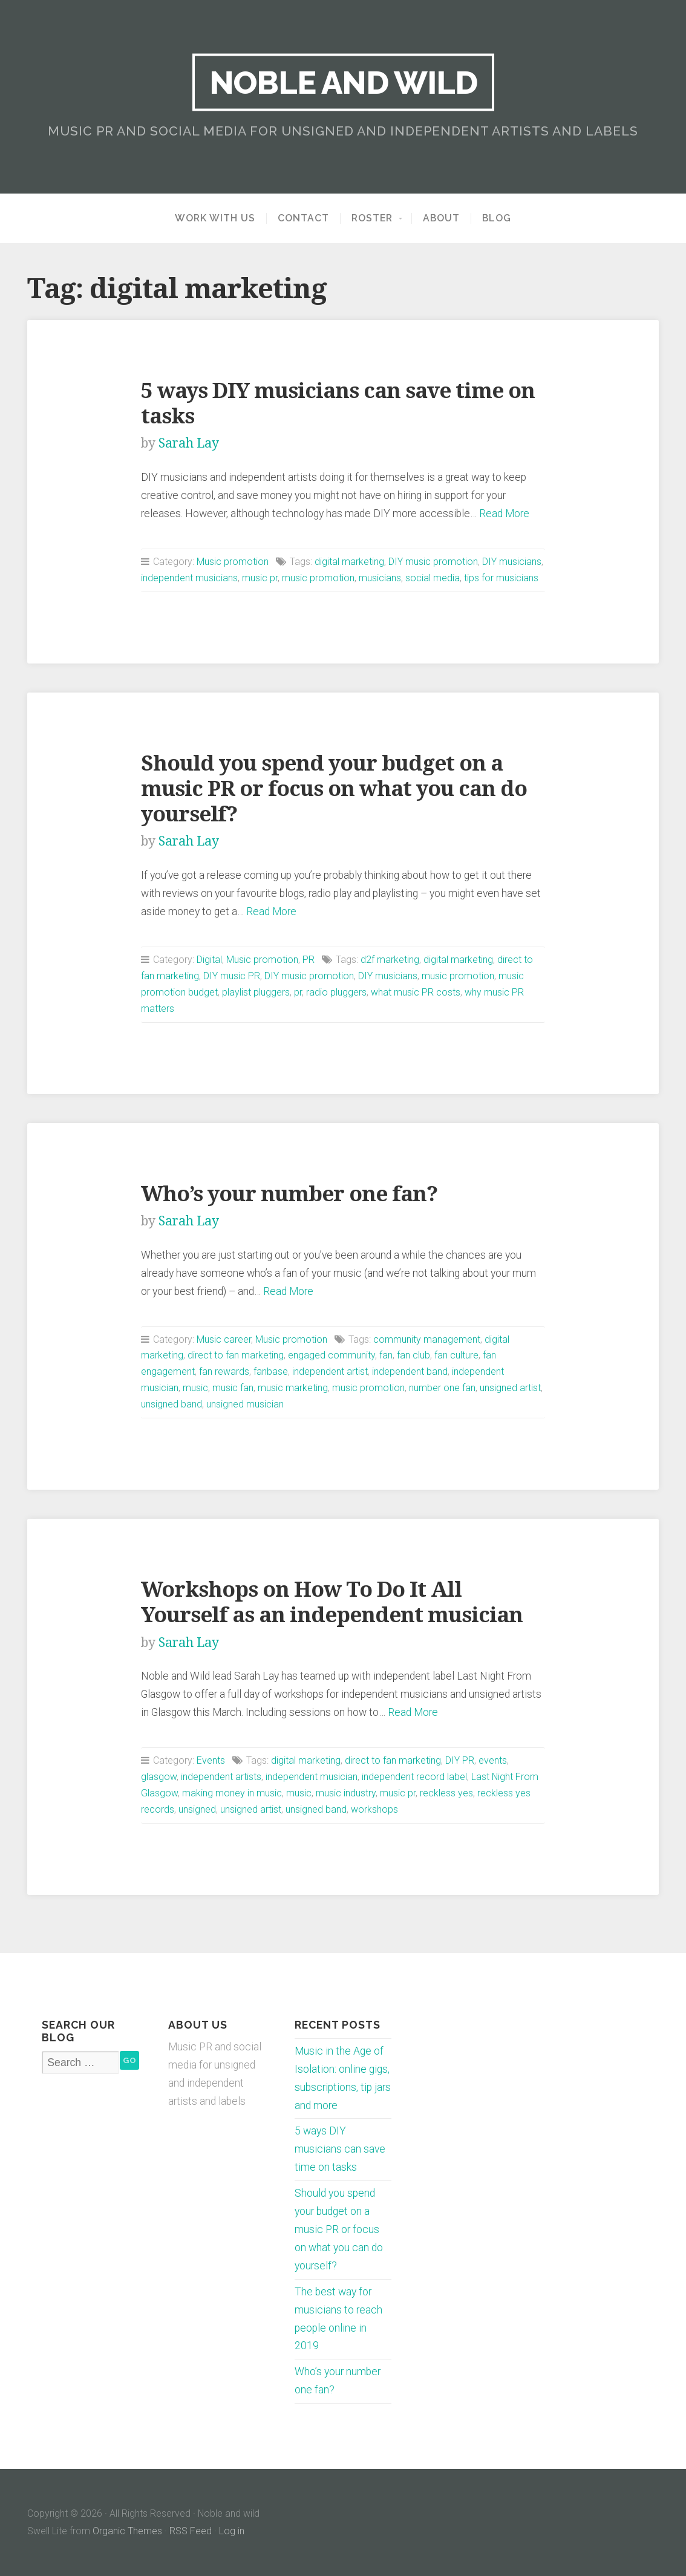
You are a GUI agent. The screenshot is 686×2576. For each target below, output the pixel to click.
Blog (496, 218)
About (441, 218)
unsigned (197, 1809)
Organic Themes (127, 2531)
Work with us (215, 218)
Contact (303, 218)
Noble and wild (343, 82)
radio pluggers (336, 992)
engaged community (331, 1355)
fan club (413, 1355)
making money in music (232, 1793)
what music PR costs (415, 992)
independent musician (312, 1776)
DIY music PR (231, 976)
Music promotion (233, 561)
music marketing (293, 1388)
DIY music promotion (433, 561)
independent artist (330, 1371)
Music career (224, 1339)
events (493, 1760)
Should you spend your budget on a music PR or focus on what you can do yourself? (334, 788)
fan (386, 1355)
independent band (410, 1371)
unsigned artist (510, 1388)
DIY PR (459, 1760)
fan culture (456, 1355)
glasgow (159, 1776)
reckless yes (446, 1793)
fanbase (270, 1371)
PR (308, 959)
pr (298, 992)
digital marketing (349, 561)
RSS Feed (190, 2531)
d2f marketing (390, 959)
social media (432, 578)
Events (211, 1760)
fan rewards (224, 1371)
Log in (231, 2531)
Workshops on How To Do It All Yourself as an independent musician (332, 1602)
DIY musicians (511, 561)
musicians (380, 578)
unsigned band (171, 1404)
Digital (209, 959)
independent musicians (189, 578)
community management (426, 1339)
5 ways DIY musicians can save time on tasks (340, 2149)
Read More (504, 513)
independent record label (414, 1776)
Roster (372, 218)
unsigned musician (245, 1404)
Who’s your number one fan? (289, 1193)
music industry (346, 1793)
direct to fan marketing (236, 1355)
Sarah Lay (188, 443)
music (195, 1388)
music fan (232, 1388)
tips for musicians (501, 578)
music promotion (318, 578)
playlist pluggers (256, 992)
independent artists (221, 1776)
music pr (260, 578)
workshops (374, 1809)
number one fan (442, 1388)
